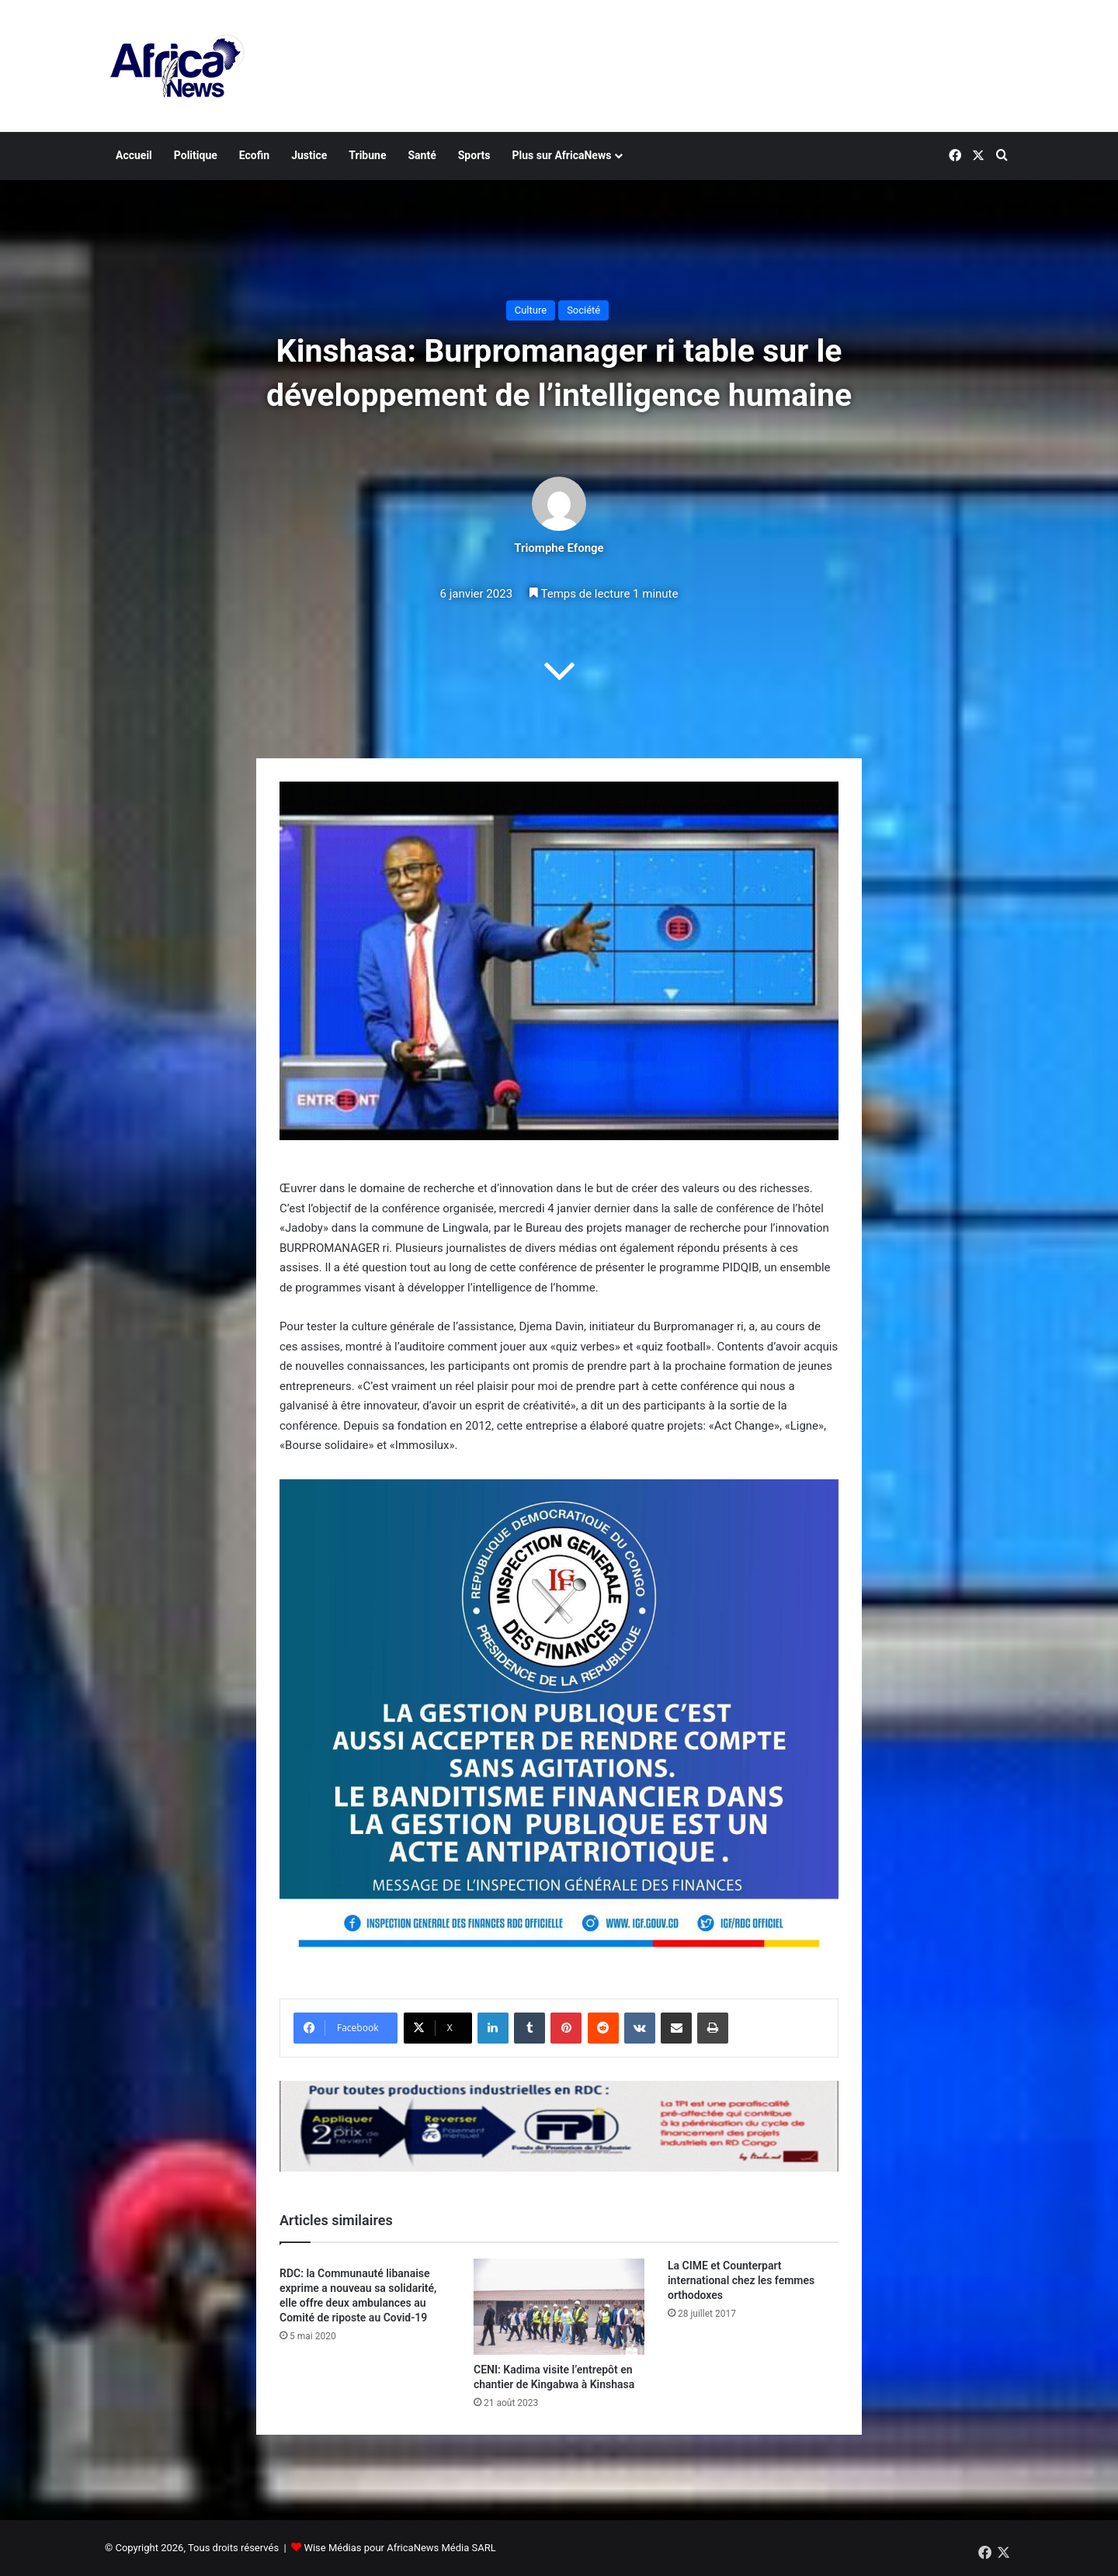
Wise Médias (332, 2547)
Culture (531, 310)
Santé (422, 155)
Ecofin (254, 155)
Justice (309, 155)
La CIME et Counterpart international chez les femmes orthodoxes (741, 2280)
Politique (195, 155)
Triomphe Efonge (558, 548)
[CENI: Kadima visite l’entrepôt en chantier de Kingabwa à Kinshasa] (559, 2307)
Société (583, 310)
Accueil (134, 155)
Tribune (367, 155)
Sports (474, 155)
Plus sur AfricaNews (562, 155)
